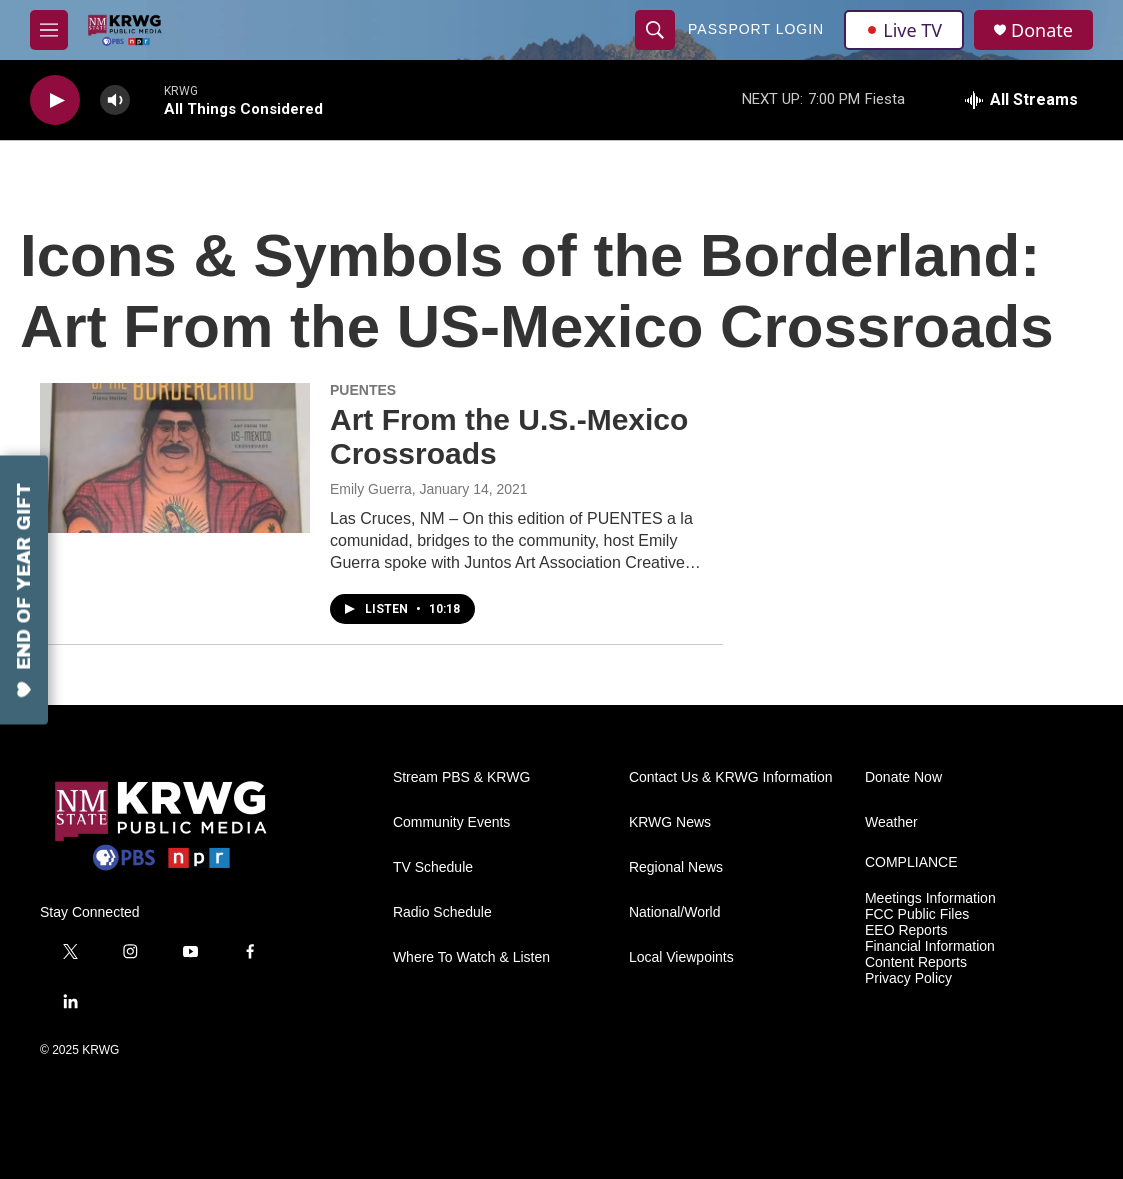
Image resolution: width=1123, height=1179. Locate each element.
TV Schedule (433, 867)
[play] (55, 100)
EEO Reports (906, 930)
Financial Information (930, 946)
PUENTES (363, 390)
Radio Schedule (442, 912)
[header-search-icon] (655, 30)
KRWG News (670, 822)
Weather (891, 822)
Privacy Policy (908, 978)
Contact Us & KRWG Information (731, 777)
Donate (1042, 30)
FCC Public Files (917, 914)
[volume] (115, 100)
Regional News (676, 867)
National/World (675, 912)
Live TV (904, 30)
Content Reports (916, 962)
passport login (756, 29)
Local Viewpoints (681, 957)
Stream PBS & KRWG (461, 777)
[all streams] (1021, 100)
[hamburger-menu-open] (49, 30)
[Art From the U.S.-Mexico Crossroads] (175, 458)
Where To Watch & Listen (471, 957)
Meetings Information (930, 898)
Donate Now (903, 777)
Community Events (451, 822)
